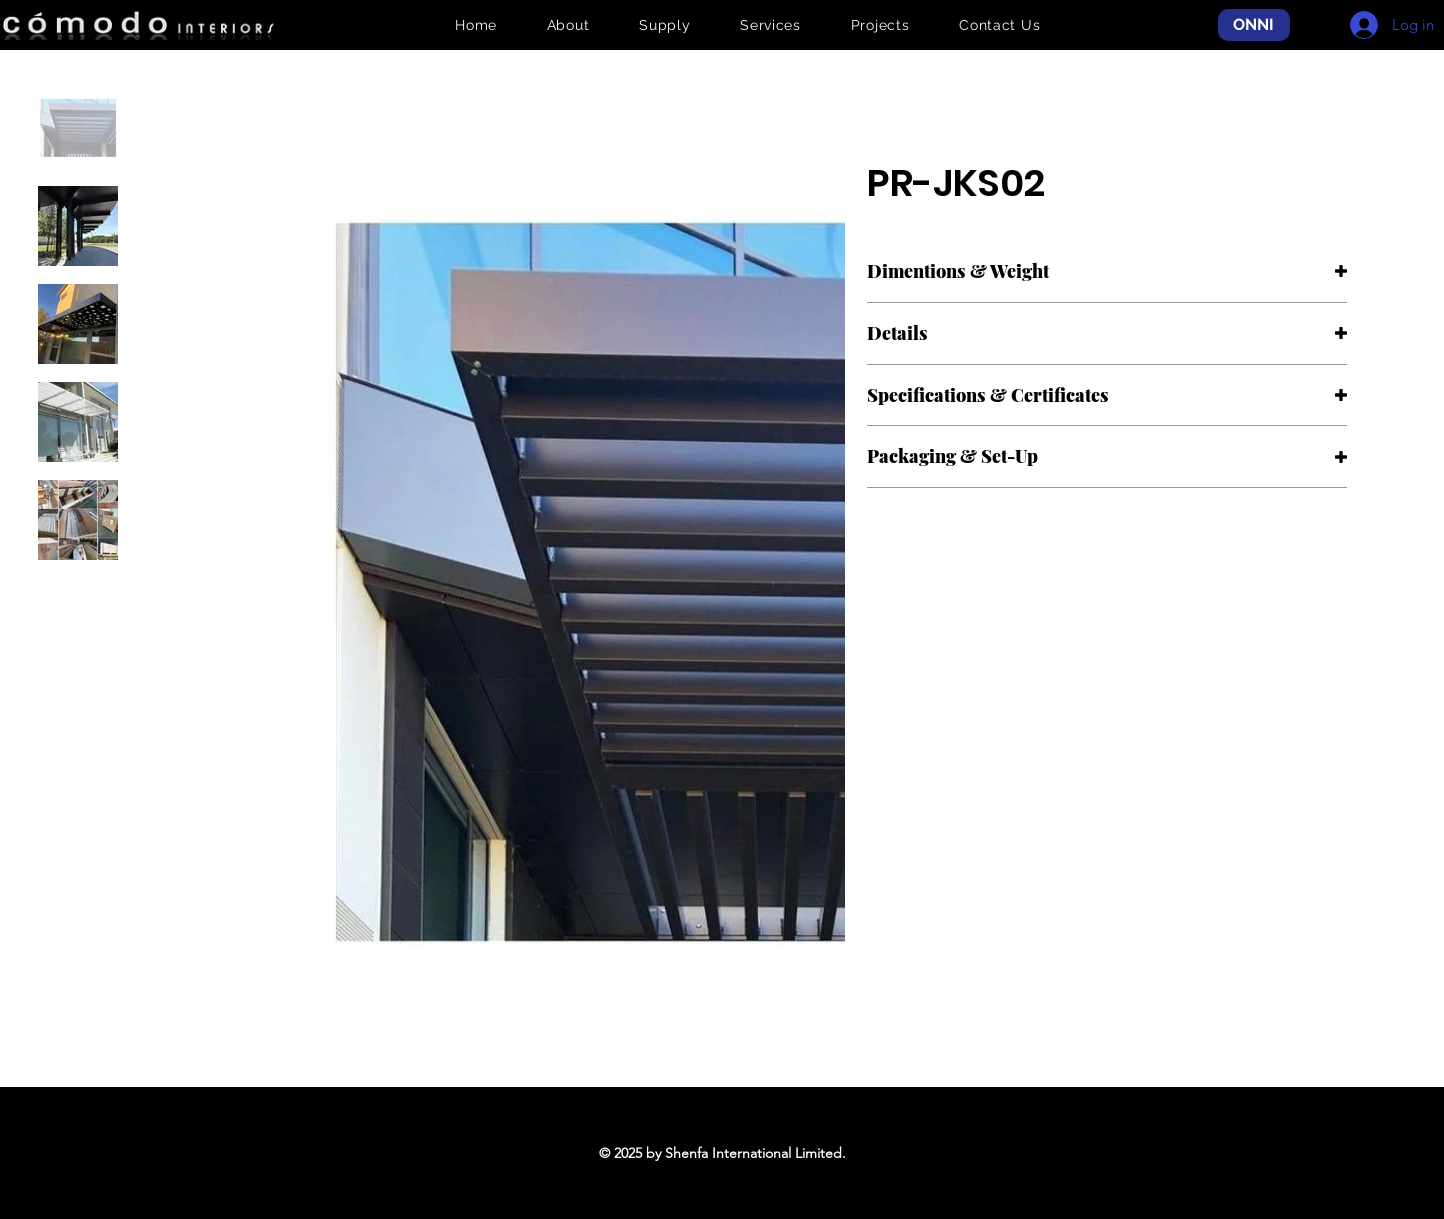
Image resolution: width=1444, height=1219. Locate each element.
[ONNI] (1254, 25)
